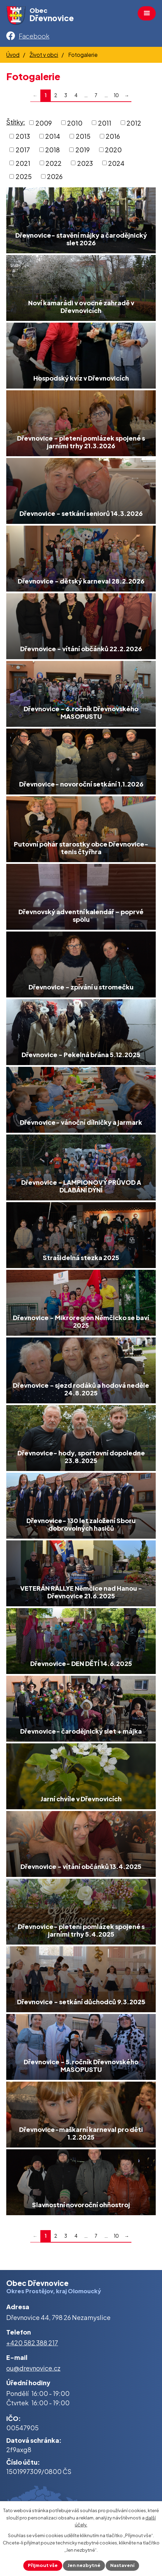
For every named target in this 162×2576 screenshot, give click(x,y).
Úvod (12, 54)
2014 (52, 136)
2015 (83, 136)
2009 (43, 123)
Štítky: (15, 122)
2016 (113, 136)
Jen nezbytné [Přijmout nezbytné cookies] (83, 2565)
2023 (85, 163)
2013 (23, 136)
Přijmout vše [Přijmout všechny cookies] (43, 2565)
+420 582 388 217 (32, 2343)
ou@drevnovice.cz (33, 2368)
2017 (23, 150)
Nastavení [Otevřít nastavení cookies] (122, 2565)
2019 (82, 150)
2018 (52, 150)
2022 (54, 163)
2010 (74, 123)
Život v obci (44, 54)
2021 (23, 163)
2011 (104, 123)
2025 (24, 176)
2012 (134, 123)
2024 (116, 163)
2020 (113, 150)
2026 (55, 176)
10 (116, 95)
